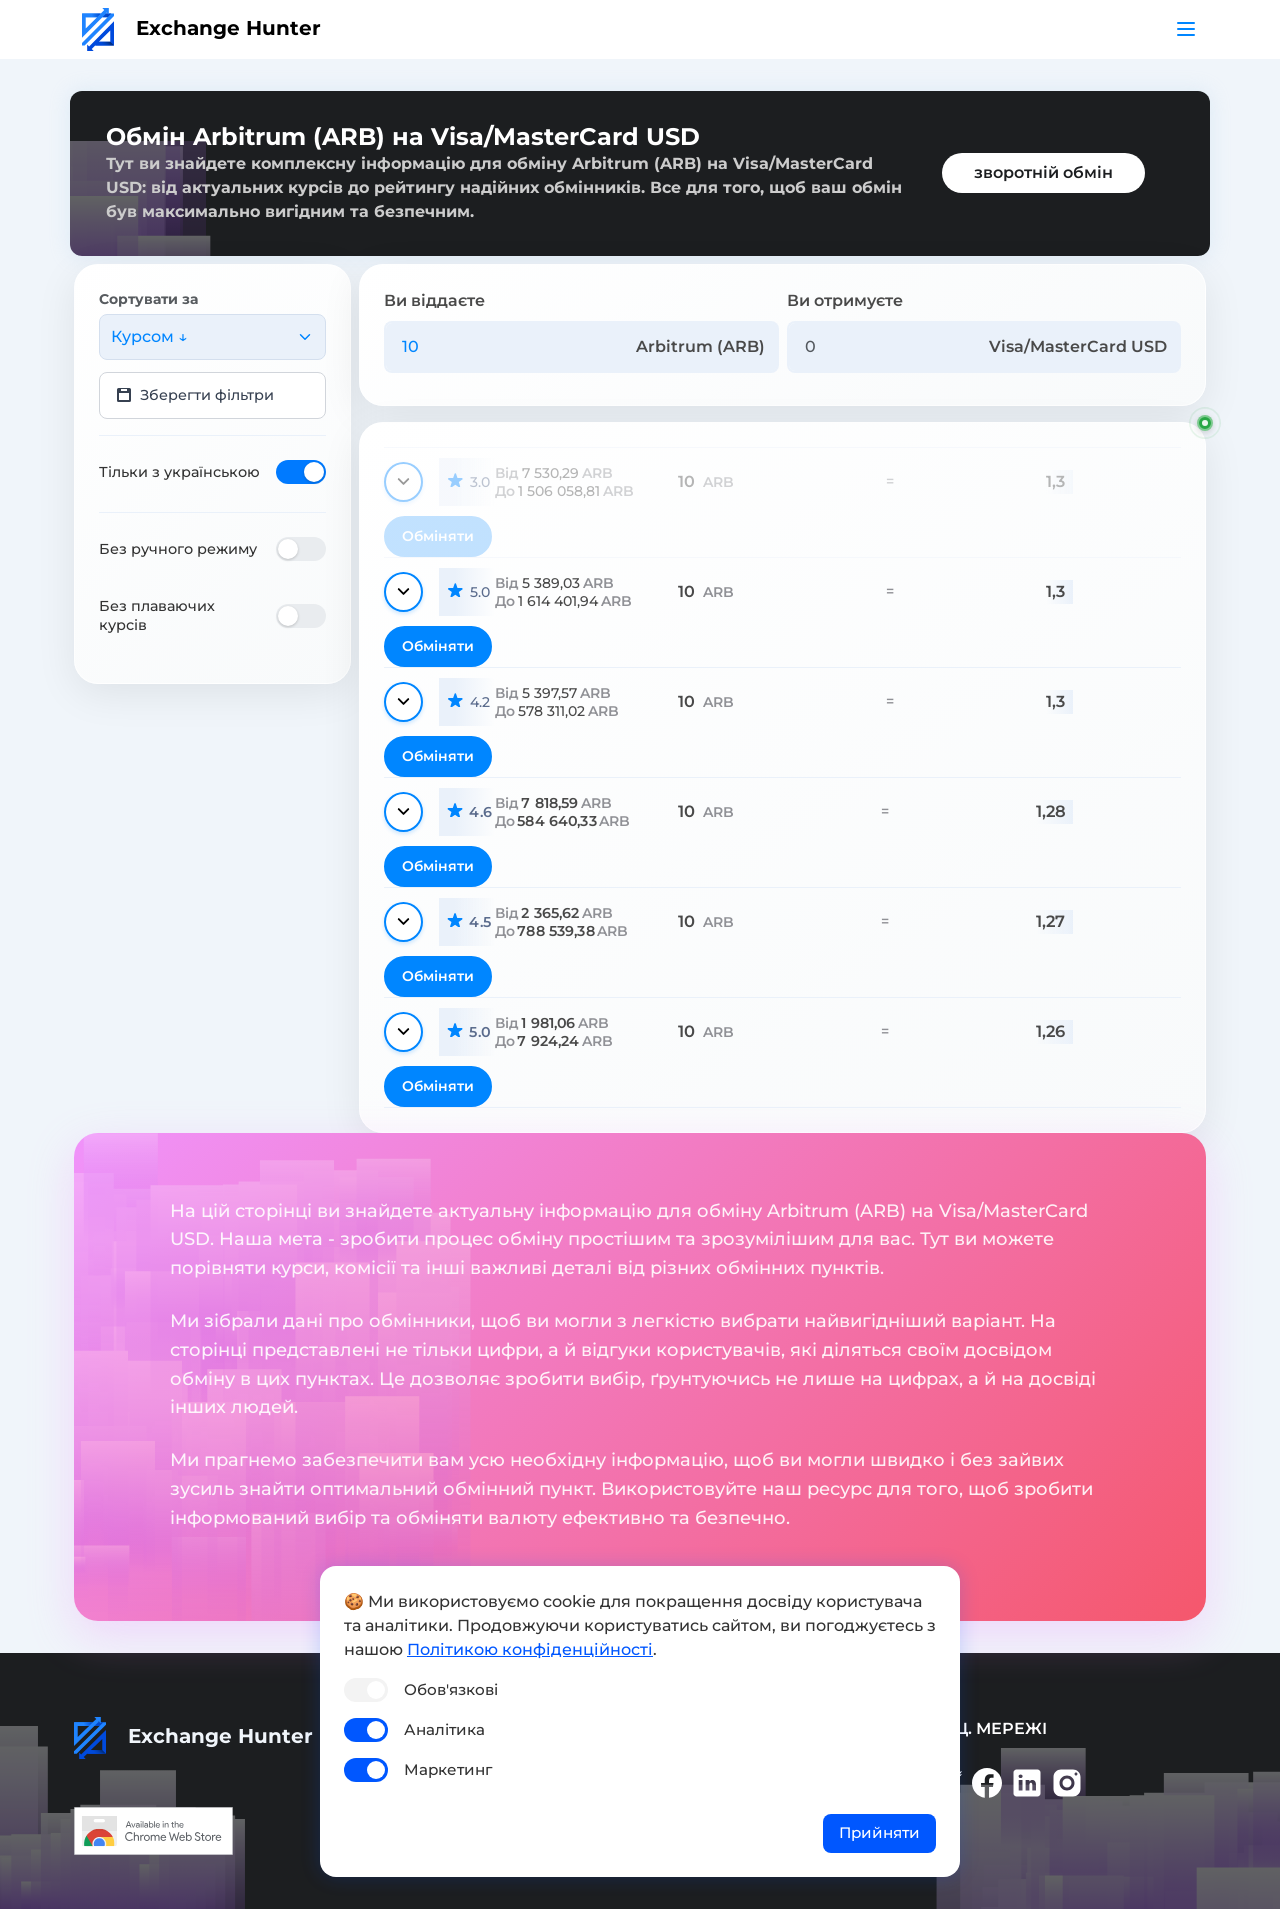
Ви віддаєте (434, 300)
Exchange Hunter (201, 28)
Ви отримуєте (845, 300)
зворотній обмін (1043, 172)
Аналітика (444, 1729)
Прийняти (879, 1832)
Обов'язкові (451, 1689)
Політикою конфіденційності (530, 1649)
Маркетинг (448, 1769)
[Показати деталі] (403, 482)
